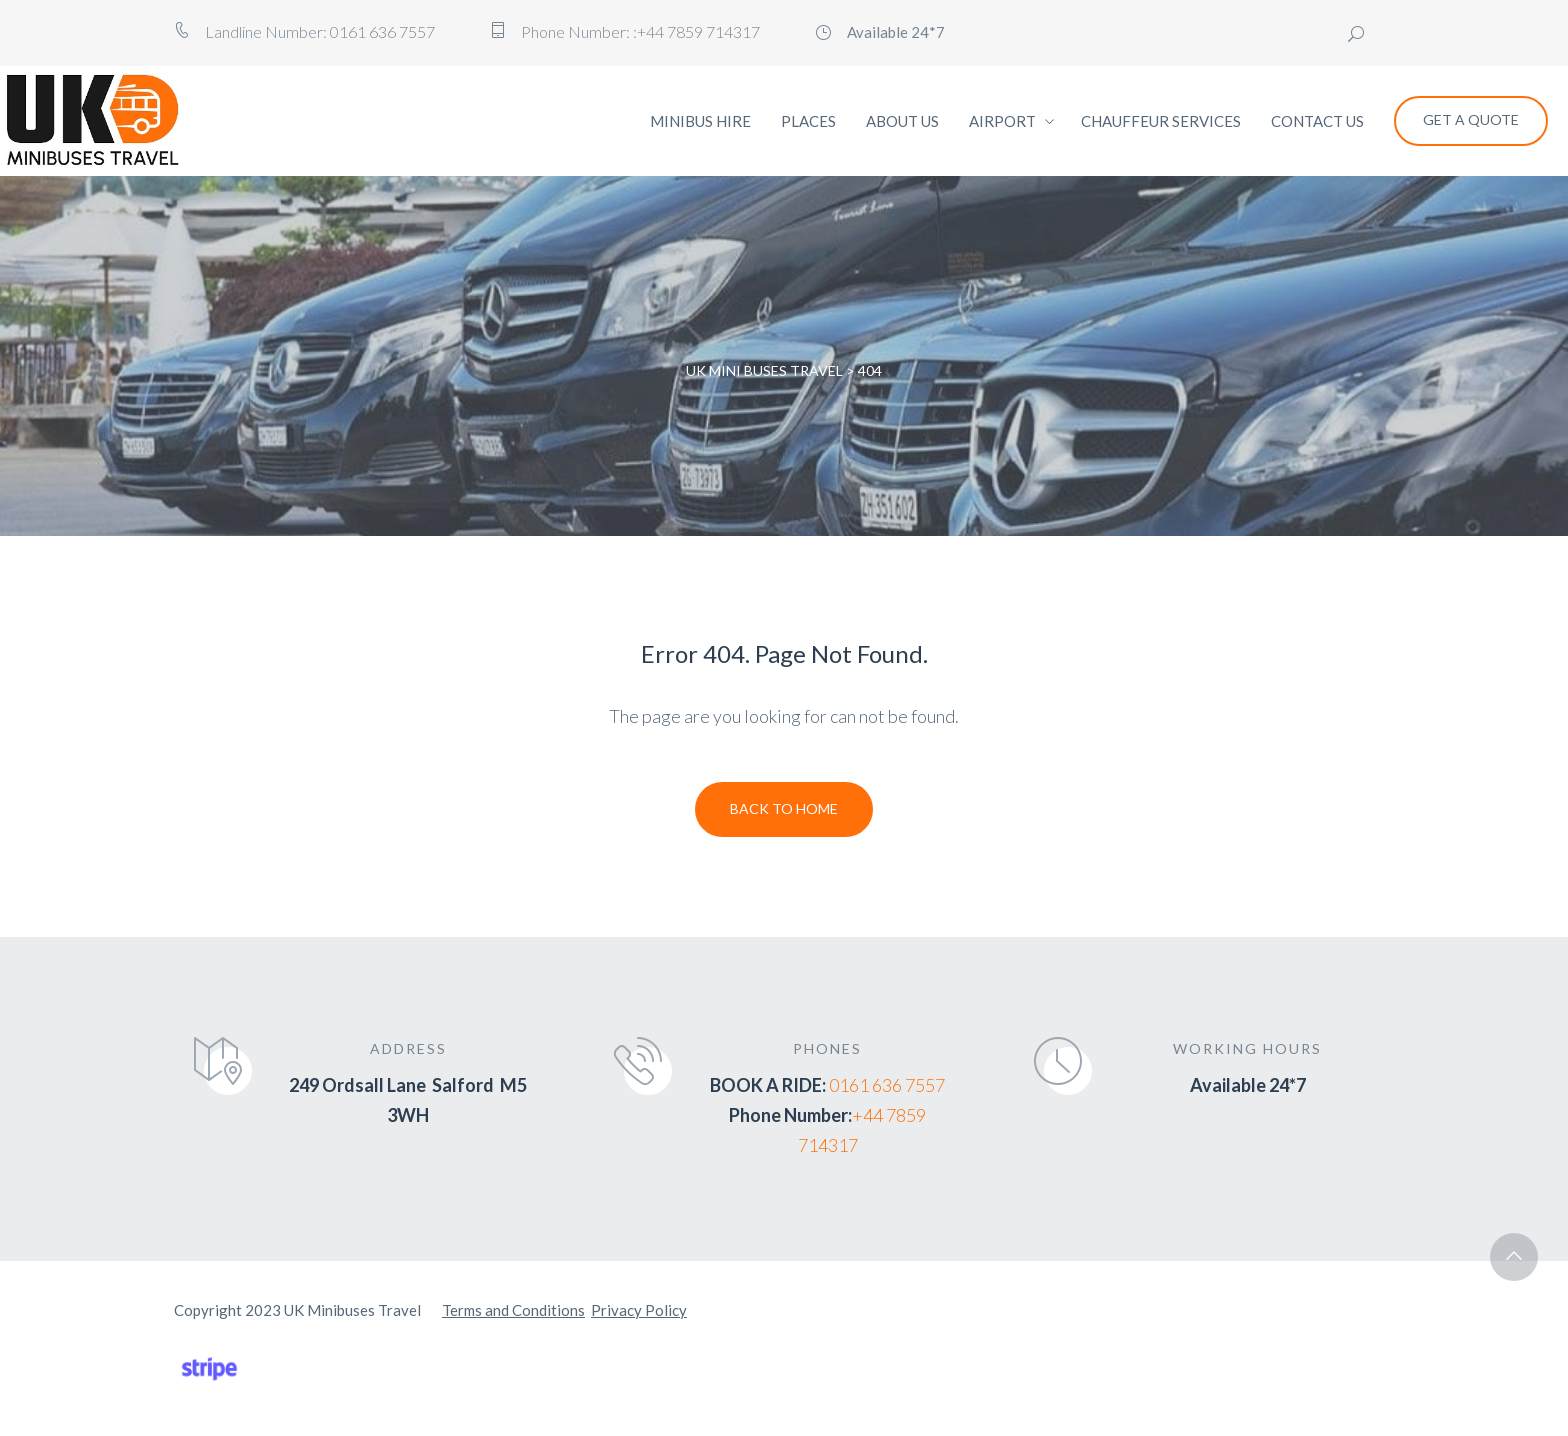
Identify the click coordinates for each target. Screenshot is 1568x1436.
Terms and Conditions (513, 1310)
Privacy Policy (639, 1310)
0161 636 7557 (887, 1085)
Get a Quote (1471, 119)
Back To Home (784, 808)
